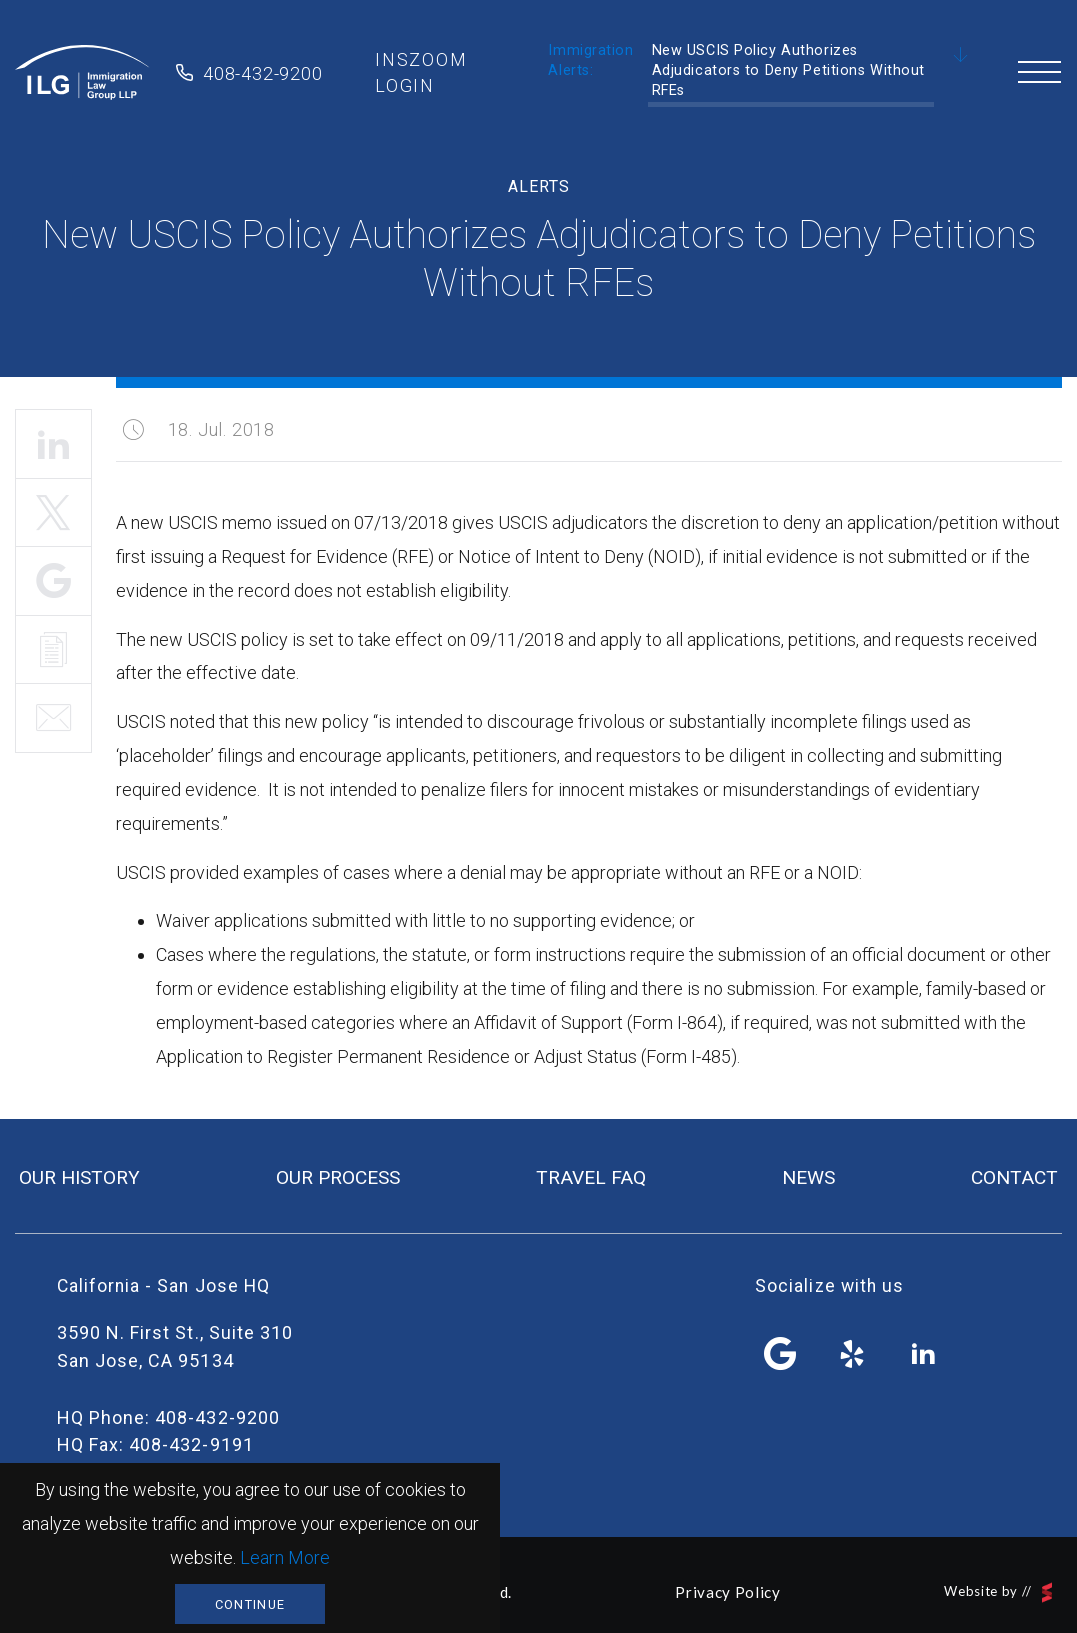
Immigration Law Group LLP (82, 73)
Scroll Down (961, 56)
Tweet (53, 513)
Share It (53, 581)
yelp (852, 1354)
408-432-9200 (263, 73)
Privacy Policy (727, 1592)
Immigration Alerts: (590, 60)
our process (338, 1177)
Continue (250, 1604)
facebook (781, 1354)
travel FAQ (591, 1177)
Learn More (285, 1557)
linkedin (923, 1354)
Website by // (998, 1592)
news (808, 1177)
